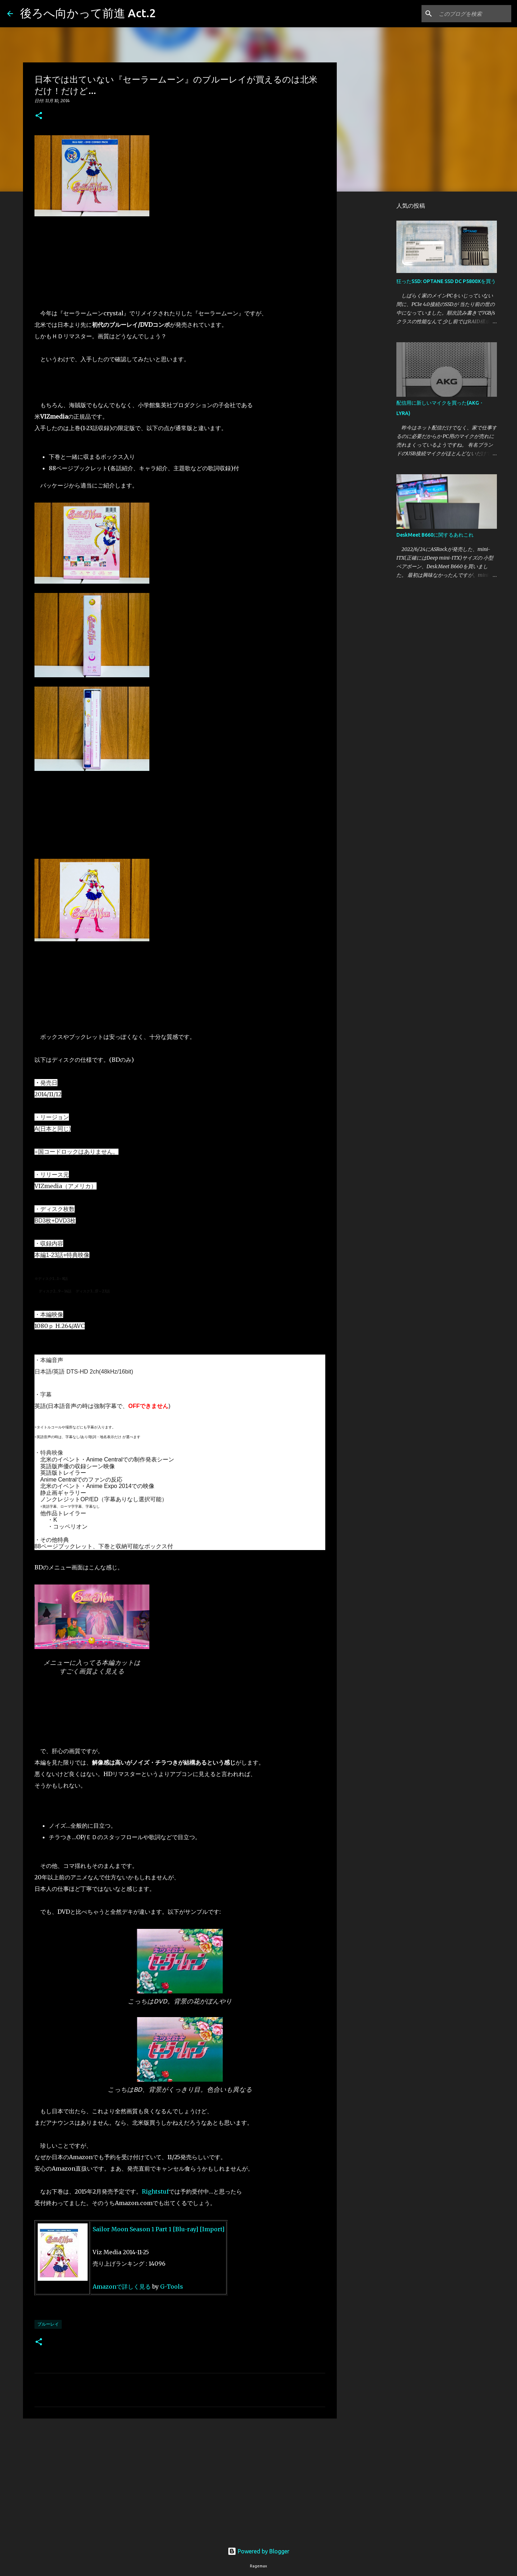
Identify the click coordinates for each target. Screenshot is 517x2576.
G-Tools (171, 2286)
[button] (38, 116)
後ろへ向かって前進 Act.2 (88, 12)
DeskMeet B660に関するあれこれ (435, 535)
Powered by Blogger (258, 2551)
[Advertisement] (180, 2479)
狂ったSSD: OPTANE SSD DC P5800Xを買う (446, 281)
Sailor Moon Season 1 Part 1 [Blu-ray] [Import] (158, 2229)
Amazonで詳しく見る (122, 2286)
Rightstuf (155, 2191)
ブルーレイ (48, 2324)
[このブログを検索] (473, 13)
